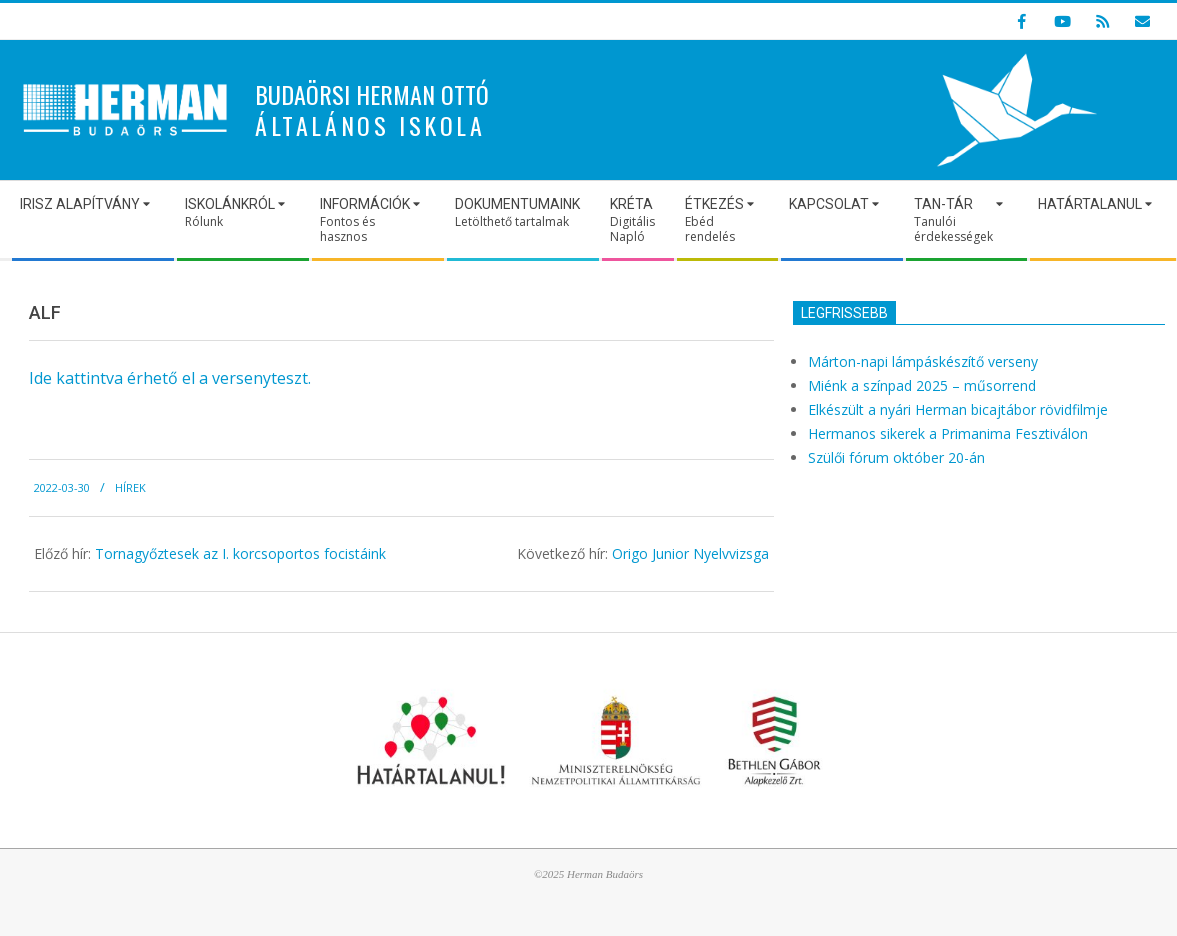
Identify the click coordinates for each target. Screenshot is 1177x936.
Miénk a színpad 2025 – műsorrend (922, 385)
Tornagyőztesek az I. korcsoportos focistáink (240, 553)
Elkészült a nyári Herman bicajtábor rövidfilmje (958, 409)
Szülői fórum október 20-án (896, 457)
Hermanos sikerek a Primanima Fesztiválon (948, 433)
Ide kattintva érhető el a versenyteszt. (170, 378)
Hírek (130, 487)
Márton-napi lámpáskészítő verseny (923, 361)
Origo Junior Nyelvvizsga (690, 553)
